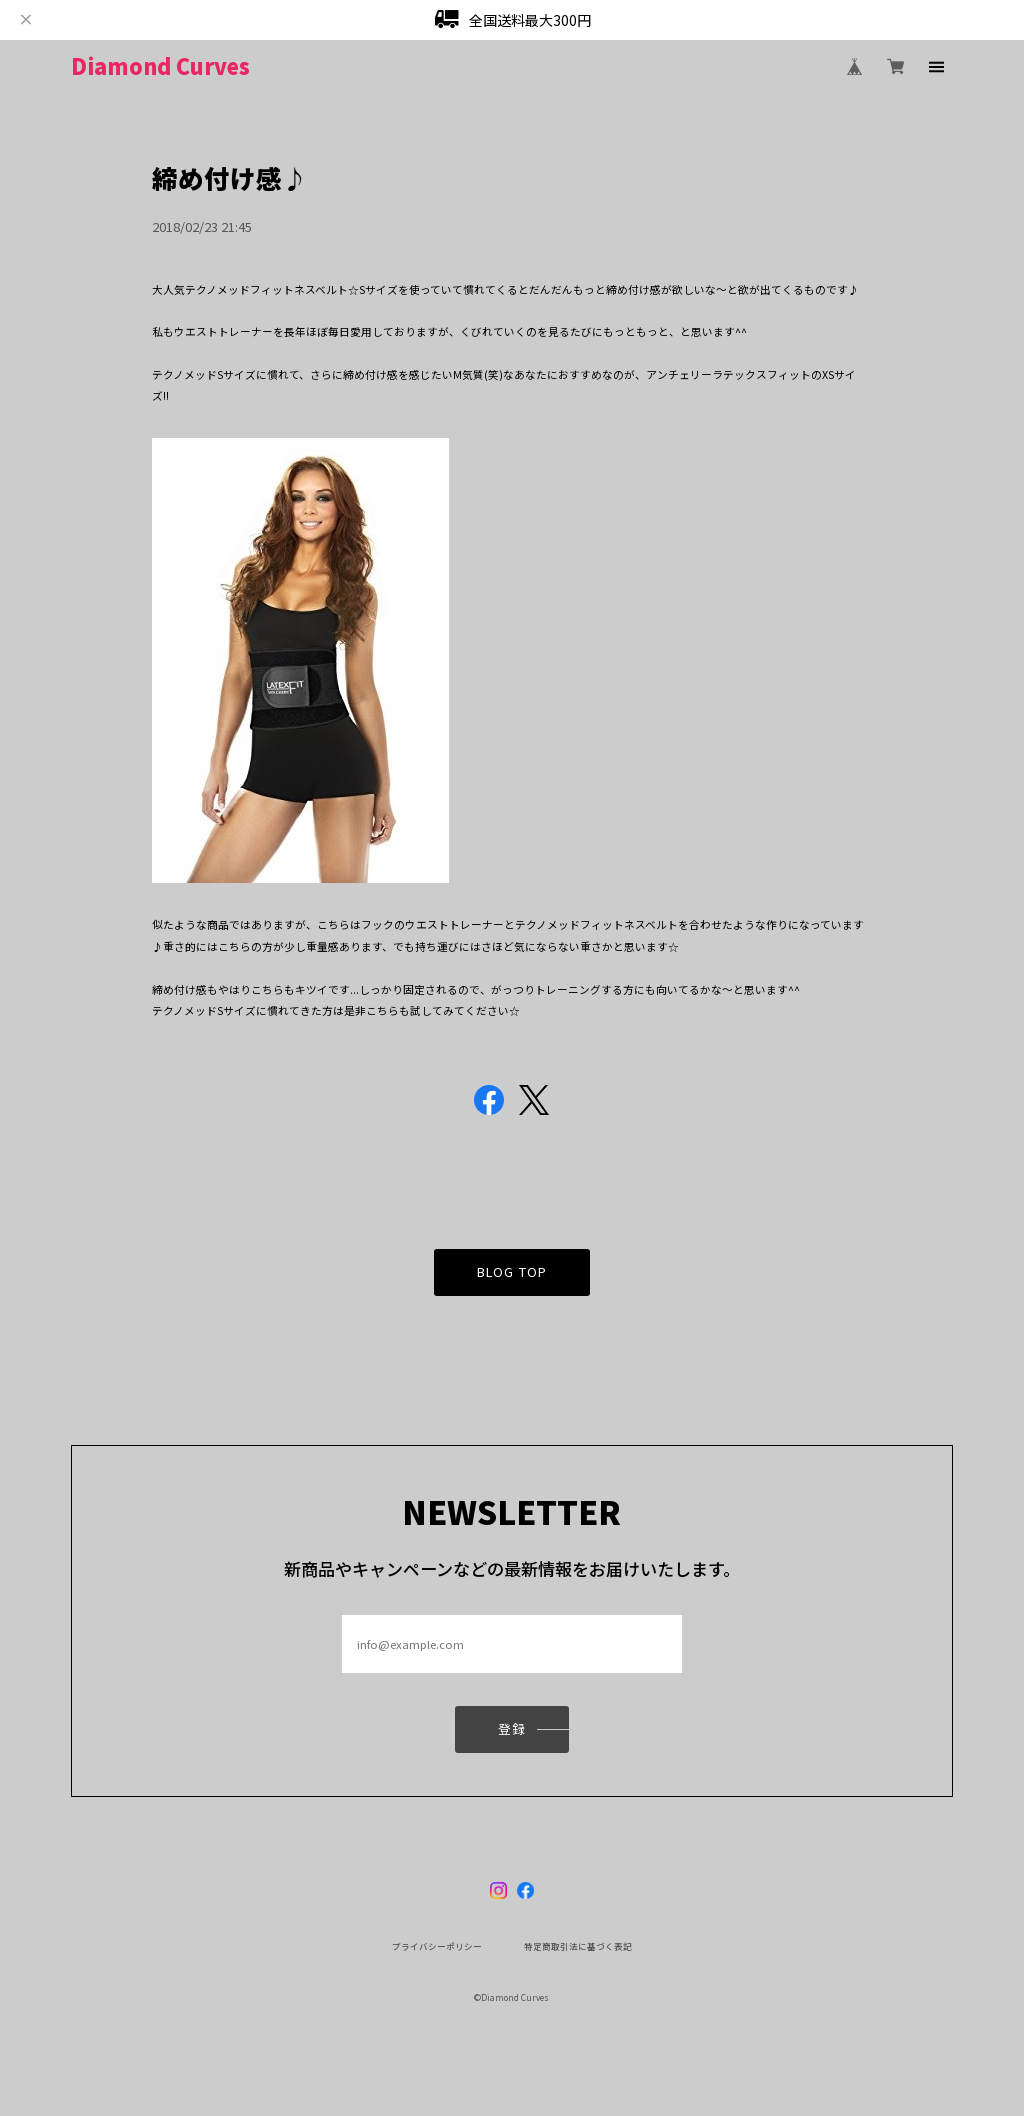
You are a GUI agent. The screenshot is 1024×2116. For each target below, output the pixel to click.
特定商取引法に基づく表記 (578, 1946)
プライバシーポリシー (437, 1946)
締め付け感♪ (230, 177)
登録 (512, 1734)
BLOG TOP (512, 1277)
